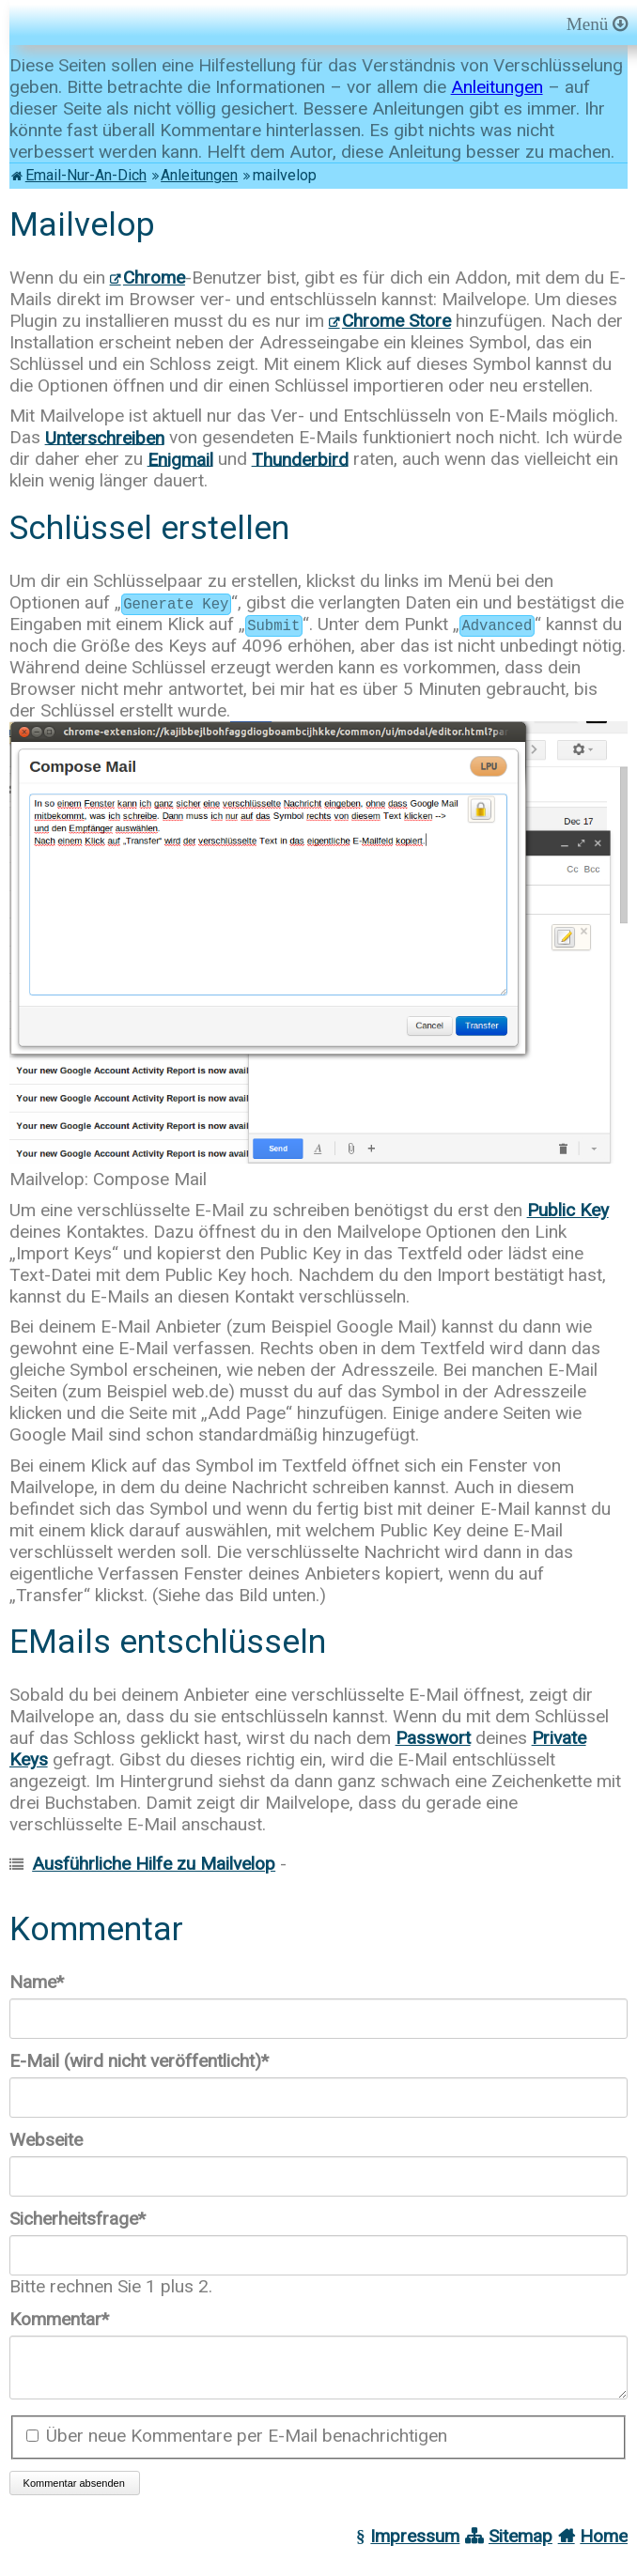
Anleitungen (497, 87)
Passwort (433, 1738)
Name (48, 1982)
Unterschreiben (104, 437)
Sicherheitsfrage (77, 2218)
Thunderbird (300, 459)
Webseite (46, 2140)
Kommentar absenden (74, 2494)
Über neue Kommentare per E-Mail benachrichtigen (246, 2447)
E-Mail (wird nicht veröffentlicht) (139, 2061)
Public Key (568, 1210)
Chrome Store (396, 321)
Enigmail (180, 459)
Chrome (154, 277)
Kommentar (59, 2319)
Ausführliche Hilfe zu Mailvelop (153, 1863)
